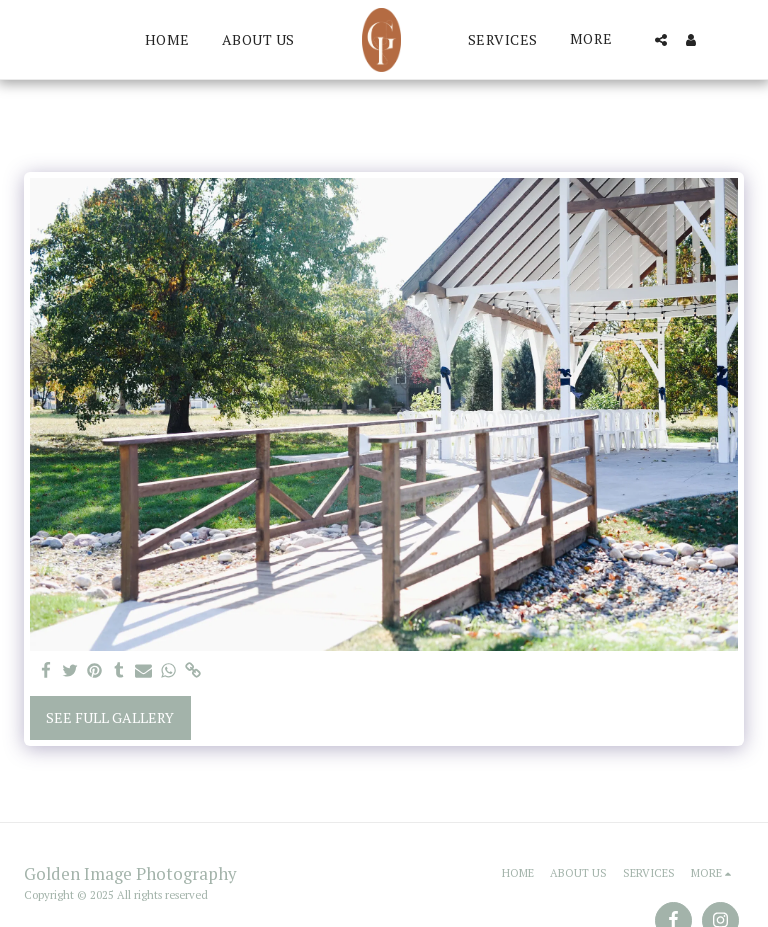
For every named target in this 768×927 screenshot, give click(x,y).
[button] (661, 40)
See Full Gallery (110, 717)
